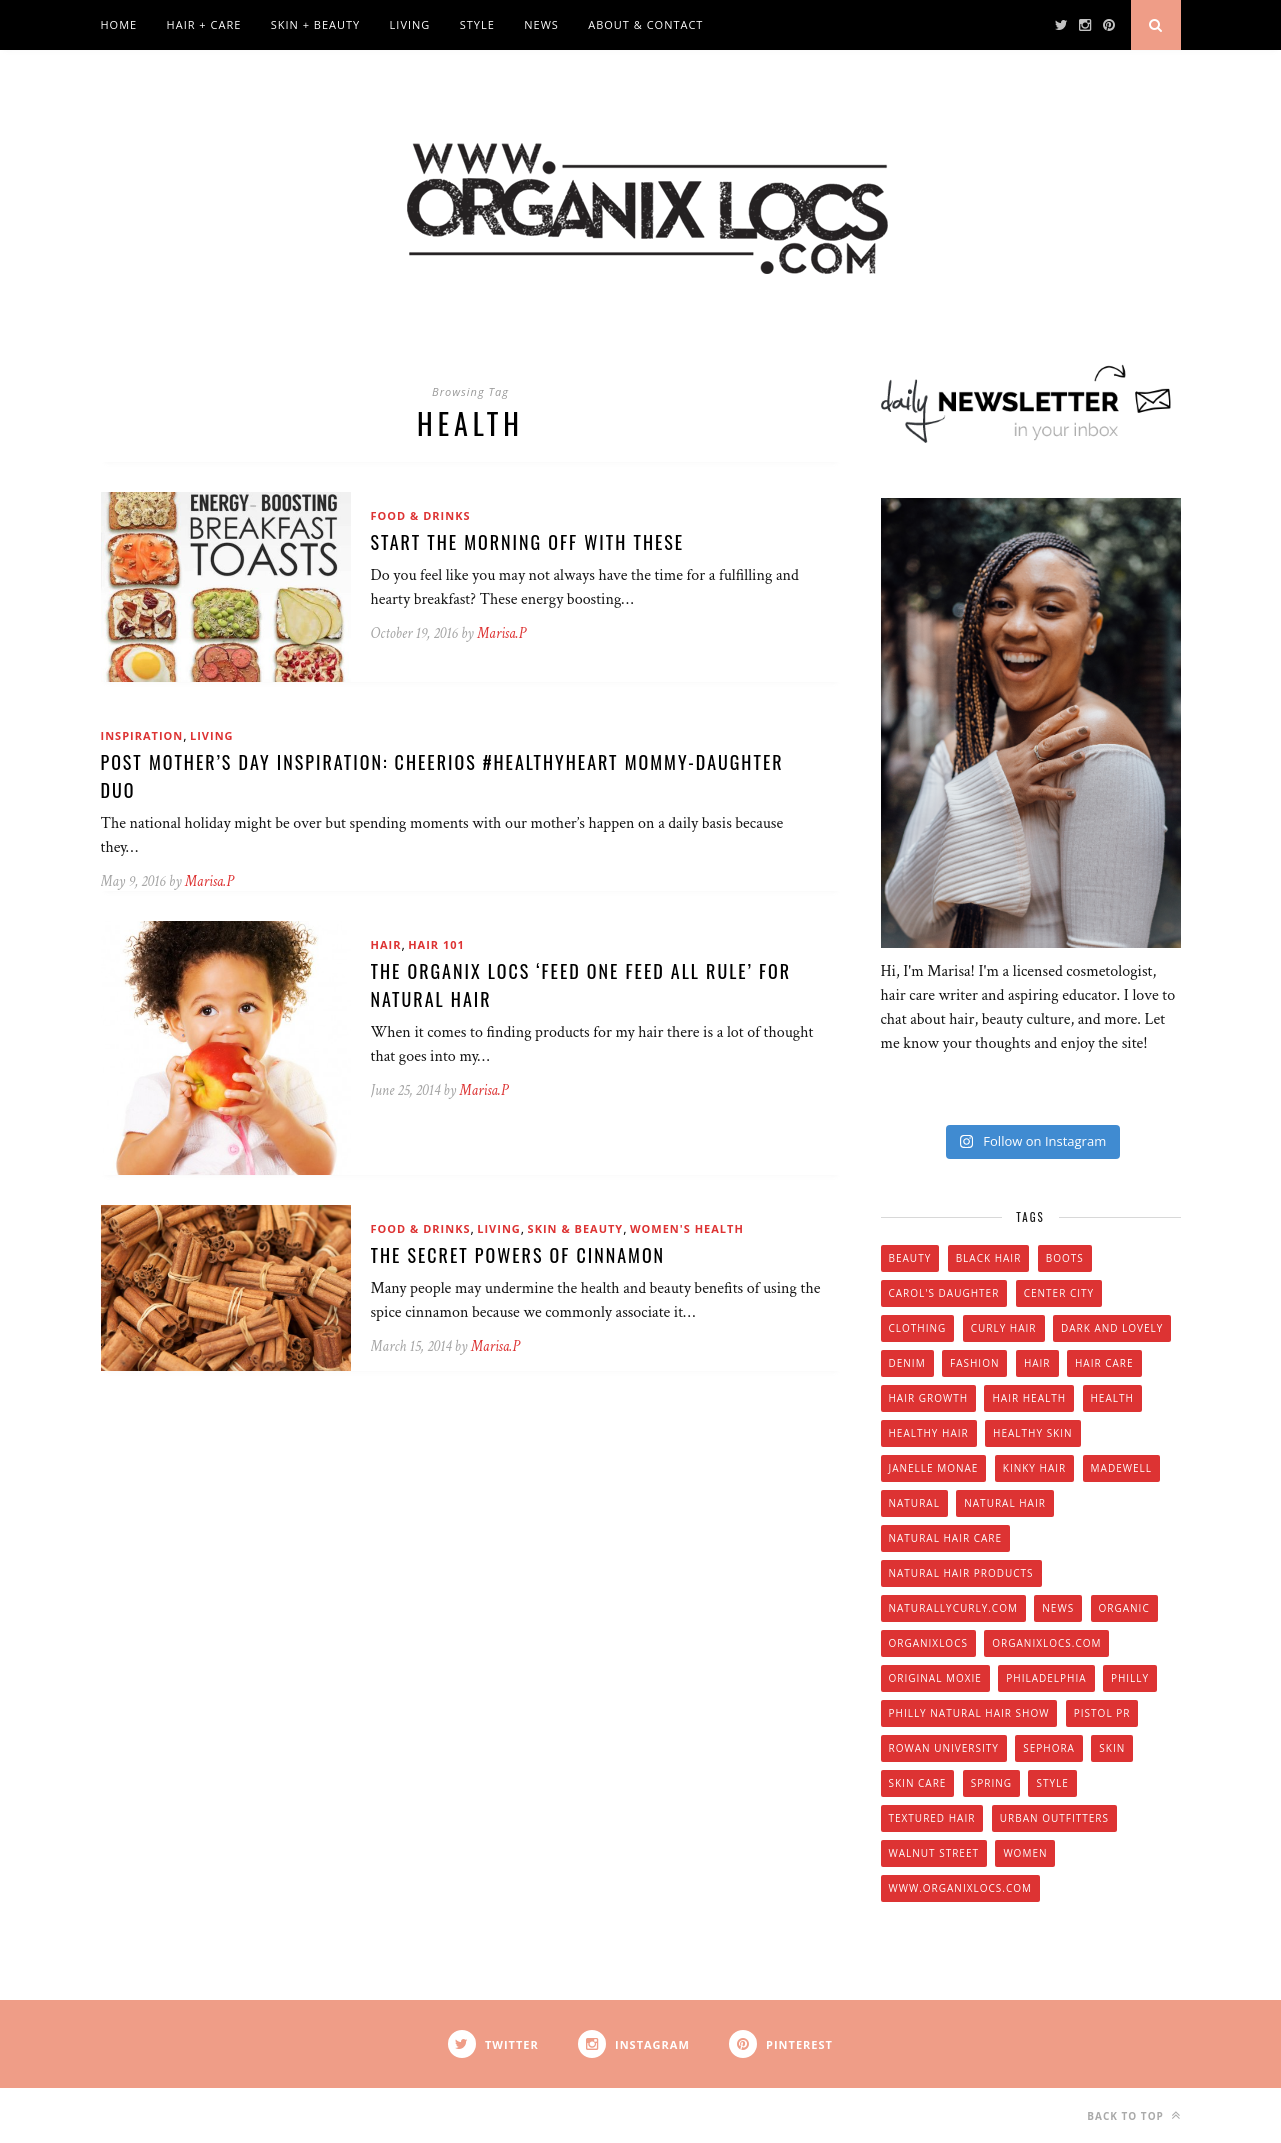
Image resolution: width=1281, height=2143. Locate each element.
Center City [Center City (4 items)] (1059, 1293)
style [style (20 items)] (1052, 1783)
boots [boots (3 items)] (1065, 1258)
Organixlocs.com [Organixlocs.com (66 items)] (1046, 1643)
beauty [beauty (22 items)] (910, 1258)
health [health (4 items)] (1112, 1398)
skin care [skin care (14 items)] (918, 1783)
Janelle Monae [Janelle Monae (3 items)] (934, 1468)
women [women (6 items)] (1025, 1853)
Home (119, 24)
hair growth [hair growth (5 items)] (929, 1398)
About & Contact (645, 24)
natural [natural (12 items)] (914, 1503)
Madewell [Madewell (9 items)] (1121, 1468)
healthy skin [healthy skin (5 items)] (1032, 1433)
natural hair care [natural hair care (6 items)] (946, 1538)
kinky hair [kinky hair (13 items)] (1034, 1468)
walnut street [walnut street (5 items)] (934, 1853)
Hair (386, 944)
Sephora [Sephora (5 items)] (1049, 1748)
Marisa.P (501, 633)
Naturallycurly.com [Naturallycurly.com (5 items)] (953, 1608)
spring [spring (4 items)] (991, 1783)
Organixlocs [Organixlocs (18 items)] (928, 1643)
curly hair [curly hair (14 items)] (1004, 1328)
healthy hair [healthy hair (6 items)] (929, 1433)
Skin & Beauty (576, 1228)
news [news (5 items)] (1058, 1608)
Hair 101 (436, 944)
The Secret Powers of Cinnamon (518, 1255)
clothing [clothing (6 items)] (918, 1328)
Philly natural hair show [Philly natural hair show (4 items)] (969, 1713)
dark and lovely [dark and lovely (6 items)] (1112, 1328)
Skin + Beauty (316, 24)
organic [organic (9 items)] (1124, 1608)
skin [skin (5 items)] (1112, 1748)
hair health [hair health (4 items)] (1029, 1398)
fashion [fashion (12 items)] (974, 1363)
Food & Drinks (421, 515)
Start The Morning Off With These (528, 542)
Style (477, 24)
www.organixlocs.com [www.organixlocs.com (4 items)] (960, 1888)
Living (410, 24)
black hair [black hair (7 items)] (989, 1258)
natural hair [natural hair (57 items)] (1005, 1503)
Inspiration (142, 735)
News (541, 24)
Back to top (1133, 2115)
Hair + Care (204, 24)
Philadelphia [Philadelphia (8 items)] (1046, 1678)
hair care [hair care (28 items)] (1104, 1363)
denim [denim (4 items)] (907, 1363)
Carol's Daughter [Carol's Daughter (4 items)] (944, 1293)
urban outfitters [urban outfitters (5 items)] (1054, 1818)
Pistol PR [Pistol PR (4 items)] (1102, 1713)
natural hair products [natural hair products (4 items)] (961, 1573)
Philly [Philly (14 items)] (1130, 1678)
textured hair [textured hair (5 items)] (932, 1818)
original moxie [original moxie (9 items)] (935, 1678)
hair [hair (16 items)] (1037, 1363)
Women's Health (687, 1228)
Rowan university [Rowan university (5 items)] (944, 1748)
